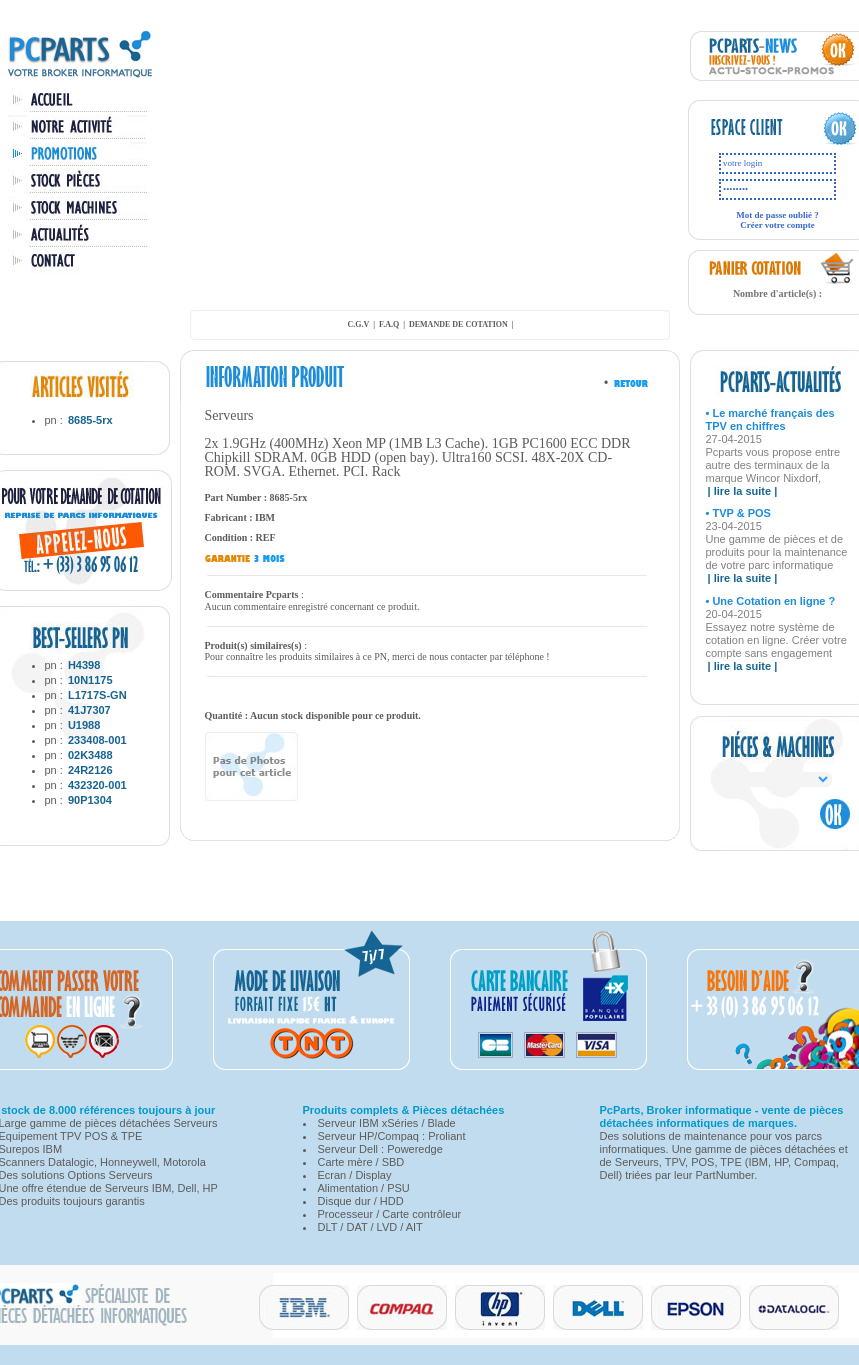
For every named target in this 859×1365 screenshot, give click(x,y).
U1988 (84, 725)
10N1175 (90, 680)
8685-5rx (90, 420)
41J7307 (89, 710)
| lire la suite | (743, 491)
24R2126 (90, 770)
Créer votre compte (777, 225)
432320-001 (97, 785)
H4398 (84, 665)
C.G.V (358, 324)
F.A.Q (389, 324)
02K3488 (90, 755)
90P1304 (90, 800)
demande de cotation (458, 324)
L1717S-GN (97, 695)
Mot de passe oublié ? (777, 215)
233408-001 (97, 740)
